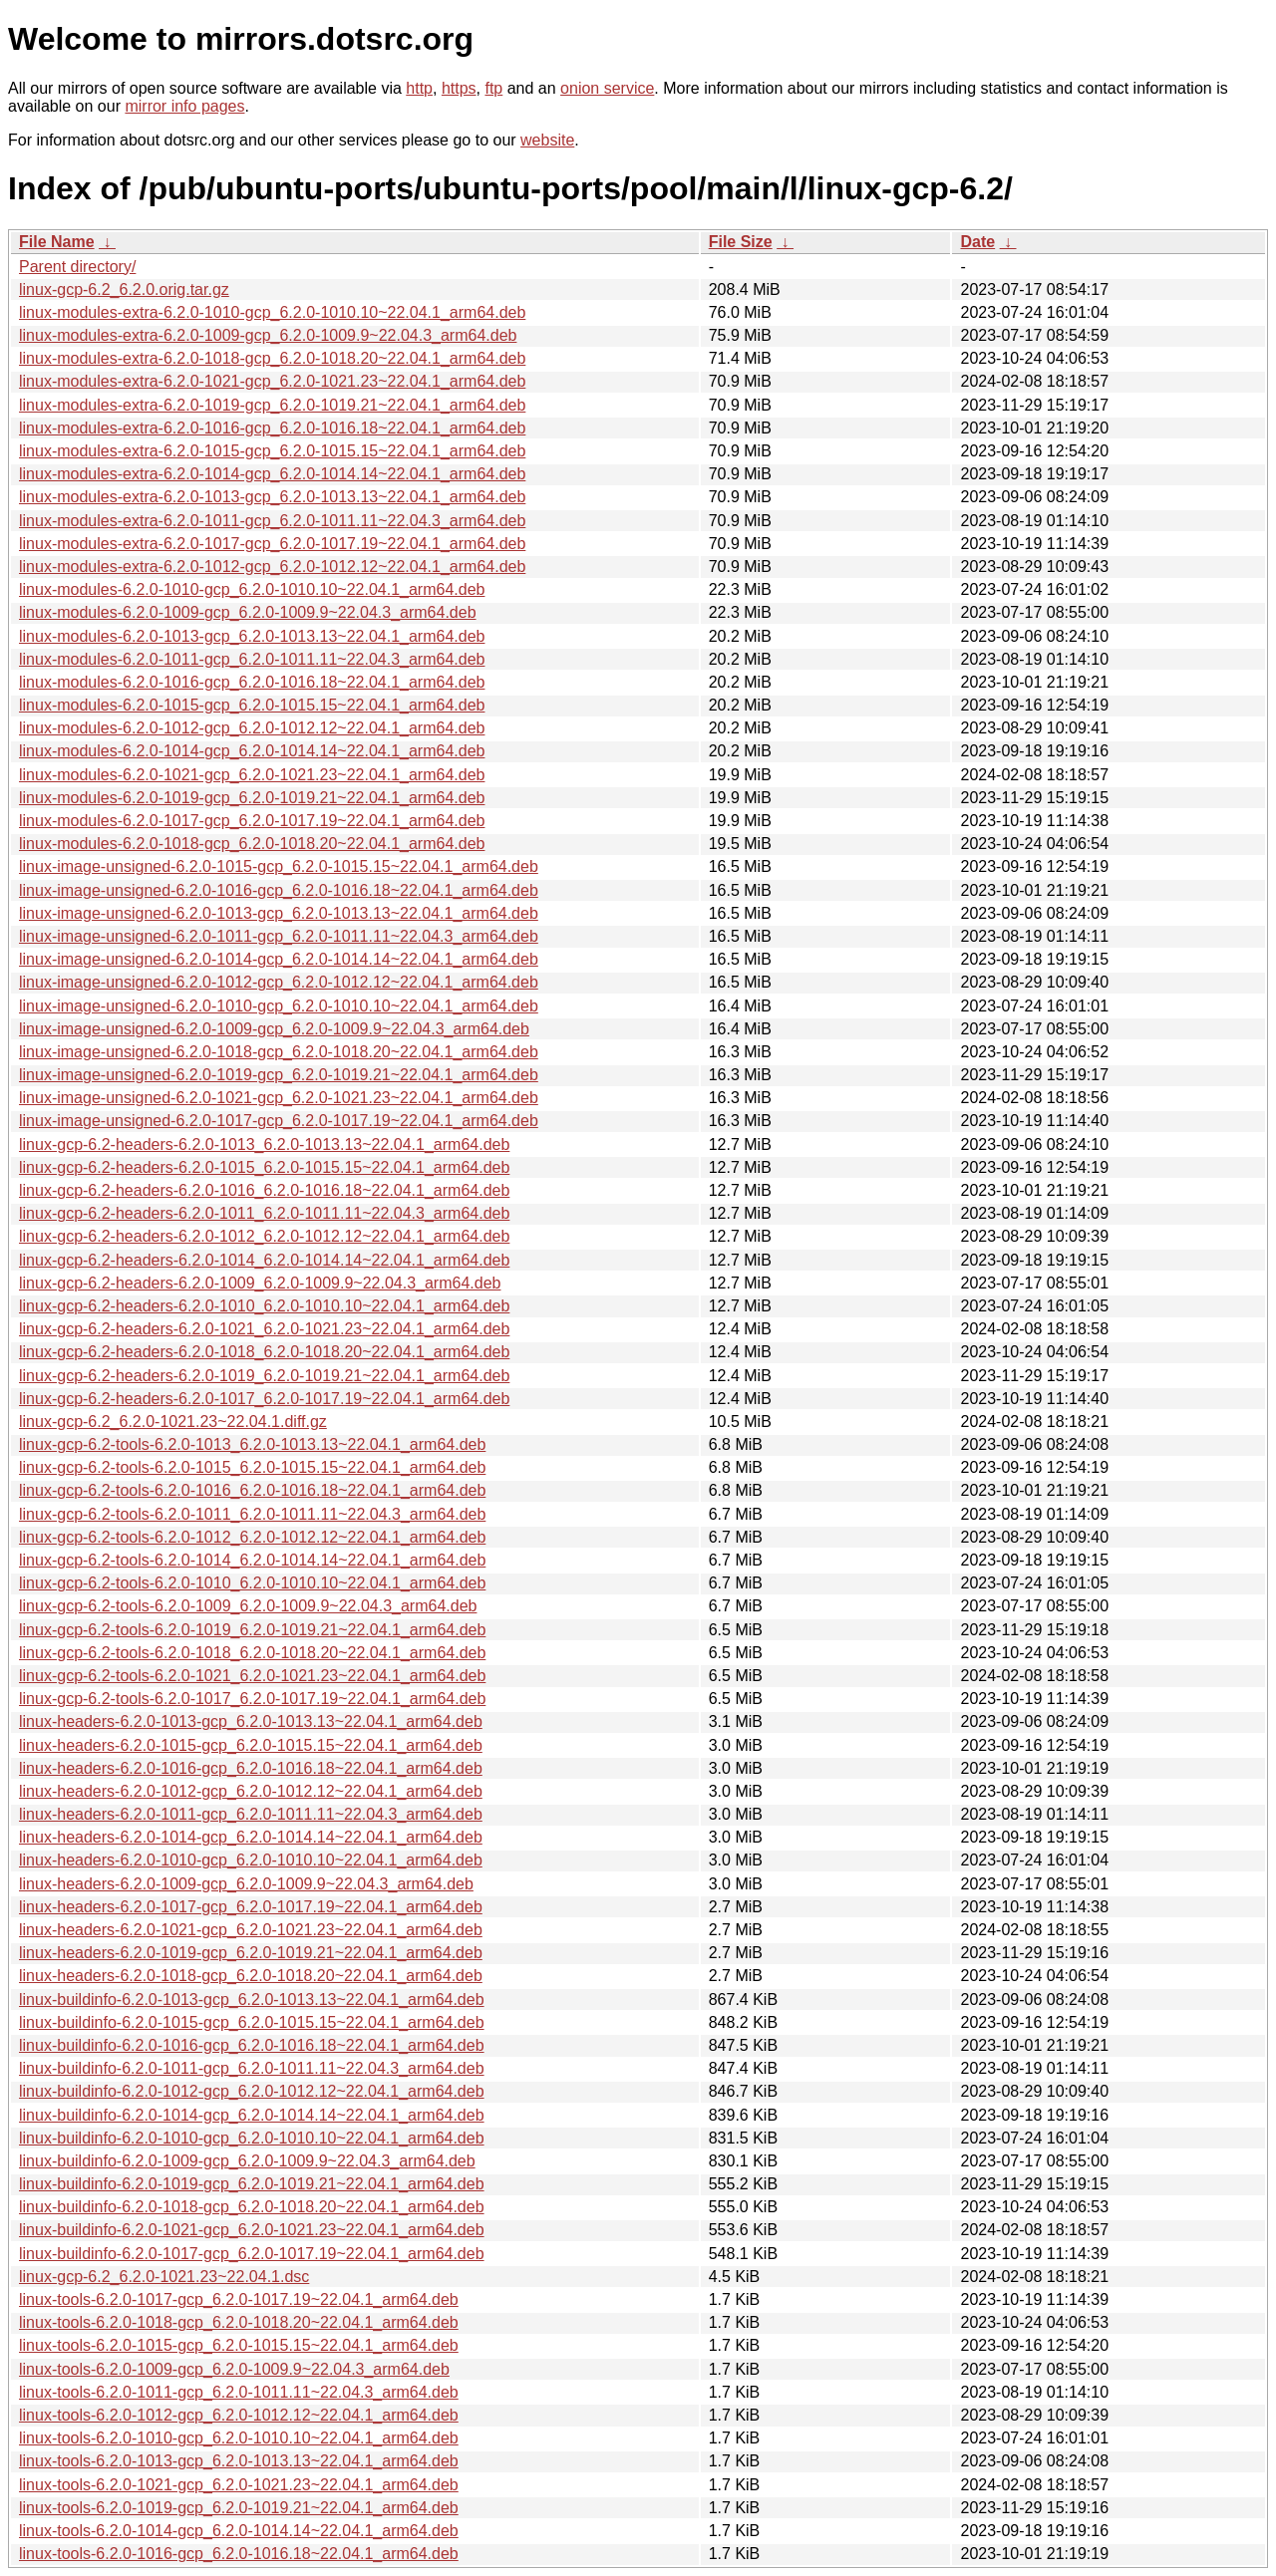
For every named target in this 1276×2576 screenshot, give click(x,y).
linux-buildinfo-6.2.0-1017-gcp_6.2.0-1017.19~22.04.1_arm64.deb (251, 2253)
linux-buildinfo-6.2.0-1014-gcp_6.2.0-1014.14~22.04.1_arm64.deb (251, 2115)
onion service (607, 88)
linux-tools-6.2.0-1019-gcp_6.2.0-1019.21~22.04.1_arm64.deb (239, 2507)
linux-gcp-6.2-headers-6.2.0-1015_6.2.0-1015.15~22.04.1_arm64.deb (264, 1167)
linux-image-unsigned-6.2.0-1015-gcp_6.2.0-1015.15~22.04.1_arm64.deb (278, 866)
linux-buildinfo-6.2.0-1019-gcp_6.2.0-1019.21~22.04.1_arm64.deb (251, 2183)
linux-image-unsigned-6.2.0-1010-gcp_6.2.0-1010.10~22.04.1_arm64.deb (278, 1006)
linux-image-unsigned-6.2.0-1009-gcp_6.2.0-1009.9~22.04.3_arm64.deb (274, 1028)
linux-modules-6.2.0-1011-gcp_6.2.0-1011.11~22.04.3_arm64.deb (251, 659)
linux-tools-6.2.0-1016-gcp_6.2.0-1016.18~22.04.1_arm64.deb (239, 2553)
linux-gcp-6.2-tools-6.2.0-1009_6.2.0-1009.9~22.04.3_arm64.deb (248, 1605)
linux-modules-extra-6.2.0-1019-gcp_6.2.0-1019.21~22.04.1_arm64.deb (272, 405)
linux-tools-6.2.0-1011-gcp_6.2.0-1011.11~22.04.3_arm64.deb (239, 2392)
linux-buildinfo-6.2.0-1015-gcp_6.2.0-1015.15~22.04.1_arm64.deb (251, 2022)
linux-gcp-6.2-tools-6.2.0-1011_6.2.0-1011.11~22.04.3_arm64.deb (252, 1514)
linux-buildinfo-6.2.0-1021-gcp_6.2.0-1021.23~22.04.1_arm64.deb (251, 2229)
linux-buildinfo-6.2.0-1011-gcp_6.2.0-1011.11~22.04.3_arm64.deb (251, 2068)
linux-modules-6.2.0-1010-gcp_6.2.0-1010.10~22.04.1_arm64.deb (251, 589)
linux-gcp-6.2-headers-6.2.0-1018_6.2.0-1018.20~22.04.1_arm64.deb (264, 1351)
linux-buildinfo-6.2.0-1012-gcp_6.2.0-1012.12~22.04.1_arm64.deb (251, 2091)
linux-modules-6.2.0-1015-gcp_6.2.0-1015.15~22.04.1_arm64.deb (251, 705)
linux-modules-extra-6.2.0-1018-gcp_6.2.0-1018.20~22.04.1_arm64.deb (272, 358)
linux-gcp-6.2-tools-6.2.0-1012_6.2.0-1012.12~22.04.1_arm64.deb (252, 1537)
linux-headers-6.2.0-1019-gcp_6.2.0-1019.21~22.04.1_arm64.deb (250, 1952)
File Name (57, 241)
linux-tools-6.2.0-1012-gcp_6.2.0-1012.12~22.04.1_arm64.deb (239, 2415)
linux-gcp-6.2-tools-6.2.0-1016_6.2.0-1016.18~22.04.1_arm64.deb (252, 1490)
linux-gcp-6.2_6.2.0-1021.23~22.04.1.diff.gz (173, 1421)
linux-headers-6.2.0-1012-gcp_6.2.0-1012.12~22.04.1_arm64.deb (250, 1791)
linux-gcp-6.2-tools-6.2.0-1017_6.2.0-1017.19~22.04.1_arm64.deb (252, 1698)
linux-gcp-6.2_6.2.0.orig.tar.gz (124, 289)
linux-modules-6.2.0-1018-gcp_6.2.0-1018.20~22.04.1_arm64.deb (251, 843)
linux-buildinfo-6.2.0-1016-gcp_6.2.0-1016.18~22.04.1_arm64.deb (251, 2045)
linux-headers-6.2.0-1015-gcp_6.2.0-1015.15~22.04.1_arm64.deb (250, 1745)
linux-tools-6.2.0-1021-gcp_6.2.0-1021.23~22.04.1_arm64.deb (239, 2484)
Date (977, 241)
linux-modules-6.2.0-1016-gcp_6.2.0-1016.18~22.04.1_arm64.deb (251, 682)
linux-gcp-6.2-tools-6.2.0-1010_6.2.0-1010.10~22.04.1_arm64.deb (252, 1582)
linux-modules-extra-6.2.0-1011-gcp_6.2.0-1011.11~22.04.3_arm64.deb (272, 520)
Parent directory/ (77, 266)
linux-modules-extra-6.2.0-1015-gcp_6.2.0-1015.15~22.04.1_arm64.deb (272, 450)
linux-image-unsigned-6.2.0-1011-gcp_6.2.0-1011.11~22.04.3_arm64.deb (278, 936)
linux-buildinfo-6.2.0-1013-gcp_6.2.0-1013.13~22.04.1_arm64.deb (251, 1999)
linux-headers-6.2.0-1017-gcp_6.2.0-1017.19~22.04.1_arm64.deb (250, 1906)
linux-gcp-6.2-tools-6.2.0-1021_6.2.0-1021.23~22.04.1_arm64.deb (252, 1675)
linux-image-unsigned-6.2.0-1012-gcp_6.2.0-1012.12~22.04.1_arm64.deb (278, 982)
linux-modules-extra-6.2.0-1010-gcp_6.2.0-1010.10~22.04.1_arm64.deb (272, 312)
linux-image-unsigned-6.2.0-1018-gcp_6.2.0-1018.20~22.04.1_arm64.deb (278, 1051)
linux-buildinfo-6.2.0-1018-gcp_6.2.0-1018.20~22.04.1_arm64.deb (251, 2206)
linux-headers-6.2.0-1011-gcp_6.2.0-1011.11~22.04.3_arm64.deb (250, 1814)
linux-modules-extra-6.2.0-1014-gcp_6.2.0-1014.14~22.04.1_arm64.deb (272, 473)
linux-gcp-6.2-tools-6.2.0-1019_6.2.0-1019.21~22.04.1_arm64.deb (252, 1629)
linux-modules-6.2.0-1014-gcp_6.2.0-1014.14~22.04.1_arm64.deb (251, 750)
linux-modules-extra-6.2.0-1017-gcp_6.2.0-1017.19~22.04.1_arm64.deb (272, 543)
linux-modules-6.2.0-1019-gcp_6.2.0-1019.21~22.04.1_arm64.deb (251, 797)
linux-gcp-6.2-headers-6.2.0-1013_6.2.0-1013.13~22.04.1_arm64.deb (264, 1144)
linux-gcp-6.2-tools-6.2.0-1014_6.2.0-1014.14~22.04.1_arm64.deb (252, 1560)
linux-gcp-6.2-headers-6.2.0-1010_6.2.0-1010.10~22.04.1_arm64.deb (264, 1305)
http (419, 88)
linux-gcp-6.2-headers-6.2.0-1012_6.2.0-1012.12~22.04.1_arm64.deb (264, 1236)
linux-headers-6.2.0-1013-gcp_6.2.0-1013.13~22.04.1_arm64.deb (250, 1721)
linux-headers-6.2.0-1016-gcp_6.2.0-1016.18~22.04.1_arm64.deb (250, 1768)
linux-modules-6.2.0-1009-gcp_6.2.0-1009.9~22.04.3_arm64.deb (248, 612)
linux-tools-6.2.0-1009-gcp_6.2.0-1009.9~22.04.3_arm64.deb (234, 2369)
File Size (741, 241)
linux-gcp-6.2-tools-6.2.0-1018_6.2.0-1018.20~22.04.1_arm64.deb (252, 1652)
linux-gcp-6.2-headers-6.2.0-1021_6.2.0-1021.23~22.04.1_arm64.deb (264, 1328)
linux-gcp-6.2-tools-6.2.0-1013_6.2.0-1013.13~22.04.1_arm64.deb (252, 1444)
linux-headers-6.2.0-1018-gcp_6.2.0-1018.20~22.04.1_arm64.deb (250, 1975)
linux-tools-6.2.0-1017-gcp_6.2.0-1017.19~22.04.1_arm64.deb (239, 2299)
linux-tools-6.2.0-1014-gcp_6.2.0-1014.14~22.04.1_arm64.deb (239, 2530)
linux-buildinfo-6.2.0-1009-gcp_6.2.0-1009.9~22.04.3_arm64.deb (247, 2160)
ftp (493, 88)
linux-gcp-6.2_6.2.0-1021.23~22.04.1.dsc (164, 2276)
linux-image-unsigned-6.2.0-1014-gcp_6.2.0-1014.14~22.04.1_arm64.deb (278, 959)
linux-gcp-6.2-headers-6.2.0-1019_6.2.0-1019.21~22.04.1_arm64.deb (264, 1375)
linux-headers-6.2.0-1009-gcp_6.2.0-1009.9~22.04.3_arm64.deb (246, 1883)
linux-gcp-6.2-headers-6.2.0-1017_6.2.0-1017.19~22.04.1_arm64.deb (264, 1398)
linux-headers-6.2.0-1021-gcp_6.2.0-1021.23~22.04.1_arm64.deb (250, 1929)
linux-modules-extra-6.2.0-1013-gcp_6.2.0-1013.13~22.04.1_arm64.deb (272, 496)
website (547, 140)
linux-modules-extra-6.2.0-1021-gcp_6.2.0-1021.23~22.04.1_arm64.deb (272, 381)
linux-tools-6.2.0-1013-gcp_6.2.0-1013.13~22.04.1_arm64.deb (239, 2460)
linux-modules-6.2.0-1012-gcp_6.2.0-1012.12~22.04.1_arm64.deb (251, 727)
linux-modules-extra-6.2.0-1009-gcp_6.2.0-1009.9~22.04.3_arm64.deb (267, 335)
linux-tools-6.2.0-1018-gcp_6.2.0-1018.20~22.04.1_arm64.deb (239, 2322)
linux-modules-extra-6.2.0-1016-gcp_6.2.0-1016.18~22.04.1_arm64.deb (272, 428)
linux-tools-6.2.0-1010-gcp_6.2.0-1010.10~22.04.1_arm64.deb (239, 2438)
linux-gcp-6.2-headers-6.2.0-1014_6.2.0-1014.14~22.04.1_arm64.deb (264, 1260)
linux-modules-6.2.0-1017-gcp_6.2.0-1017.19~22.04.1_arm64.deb (251, 820)
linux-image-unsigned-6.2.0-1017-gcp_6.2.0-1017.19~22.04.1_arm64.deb (278, 1120)
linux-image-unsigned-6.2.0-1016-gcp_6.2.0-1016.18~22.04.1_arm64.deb (278, 890)
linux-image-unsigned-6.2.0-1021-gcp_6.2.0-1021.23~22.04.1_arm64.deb (278, 1097)
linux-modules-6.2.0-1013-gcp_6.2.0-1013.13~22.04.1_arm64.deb (251, 636)
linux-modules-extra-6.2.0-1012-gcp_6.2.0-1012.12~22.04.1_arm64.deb (272, 566)
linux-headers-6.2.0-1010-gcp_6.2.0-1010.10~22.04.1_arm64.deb (250, 1860)
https (459, 88)
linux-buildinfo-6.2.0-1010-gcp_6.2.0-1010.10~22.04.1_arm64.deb (251, 2138)
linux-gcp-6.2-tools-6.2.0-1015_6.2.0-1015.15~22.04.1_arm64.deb (252, 1467)
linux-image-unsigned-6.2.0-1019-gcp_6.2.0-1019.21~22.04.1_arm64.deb (278, 1074)
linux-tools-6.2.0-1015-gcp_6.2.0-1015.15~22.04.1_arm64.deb (239, 2345)
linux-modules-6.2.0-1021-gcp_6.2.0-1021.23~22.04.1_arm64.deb (251, 774)
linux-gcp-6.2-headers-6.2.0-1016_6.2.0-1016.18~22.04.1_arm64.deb (264, 1190)
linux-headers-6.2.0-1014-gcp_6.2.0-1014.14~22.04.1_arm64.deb (250, 1837)
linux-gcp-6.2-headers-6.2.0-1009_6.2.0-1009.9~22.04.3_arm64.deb (259, 1283)
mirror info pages (184, 106)
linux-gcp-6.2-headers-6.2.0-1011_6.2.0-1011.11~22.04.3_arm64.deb (264, 1213)
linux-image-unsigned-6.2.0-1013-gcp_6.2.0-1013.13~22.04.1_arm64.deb (278, 913)
